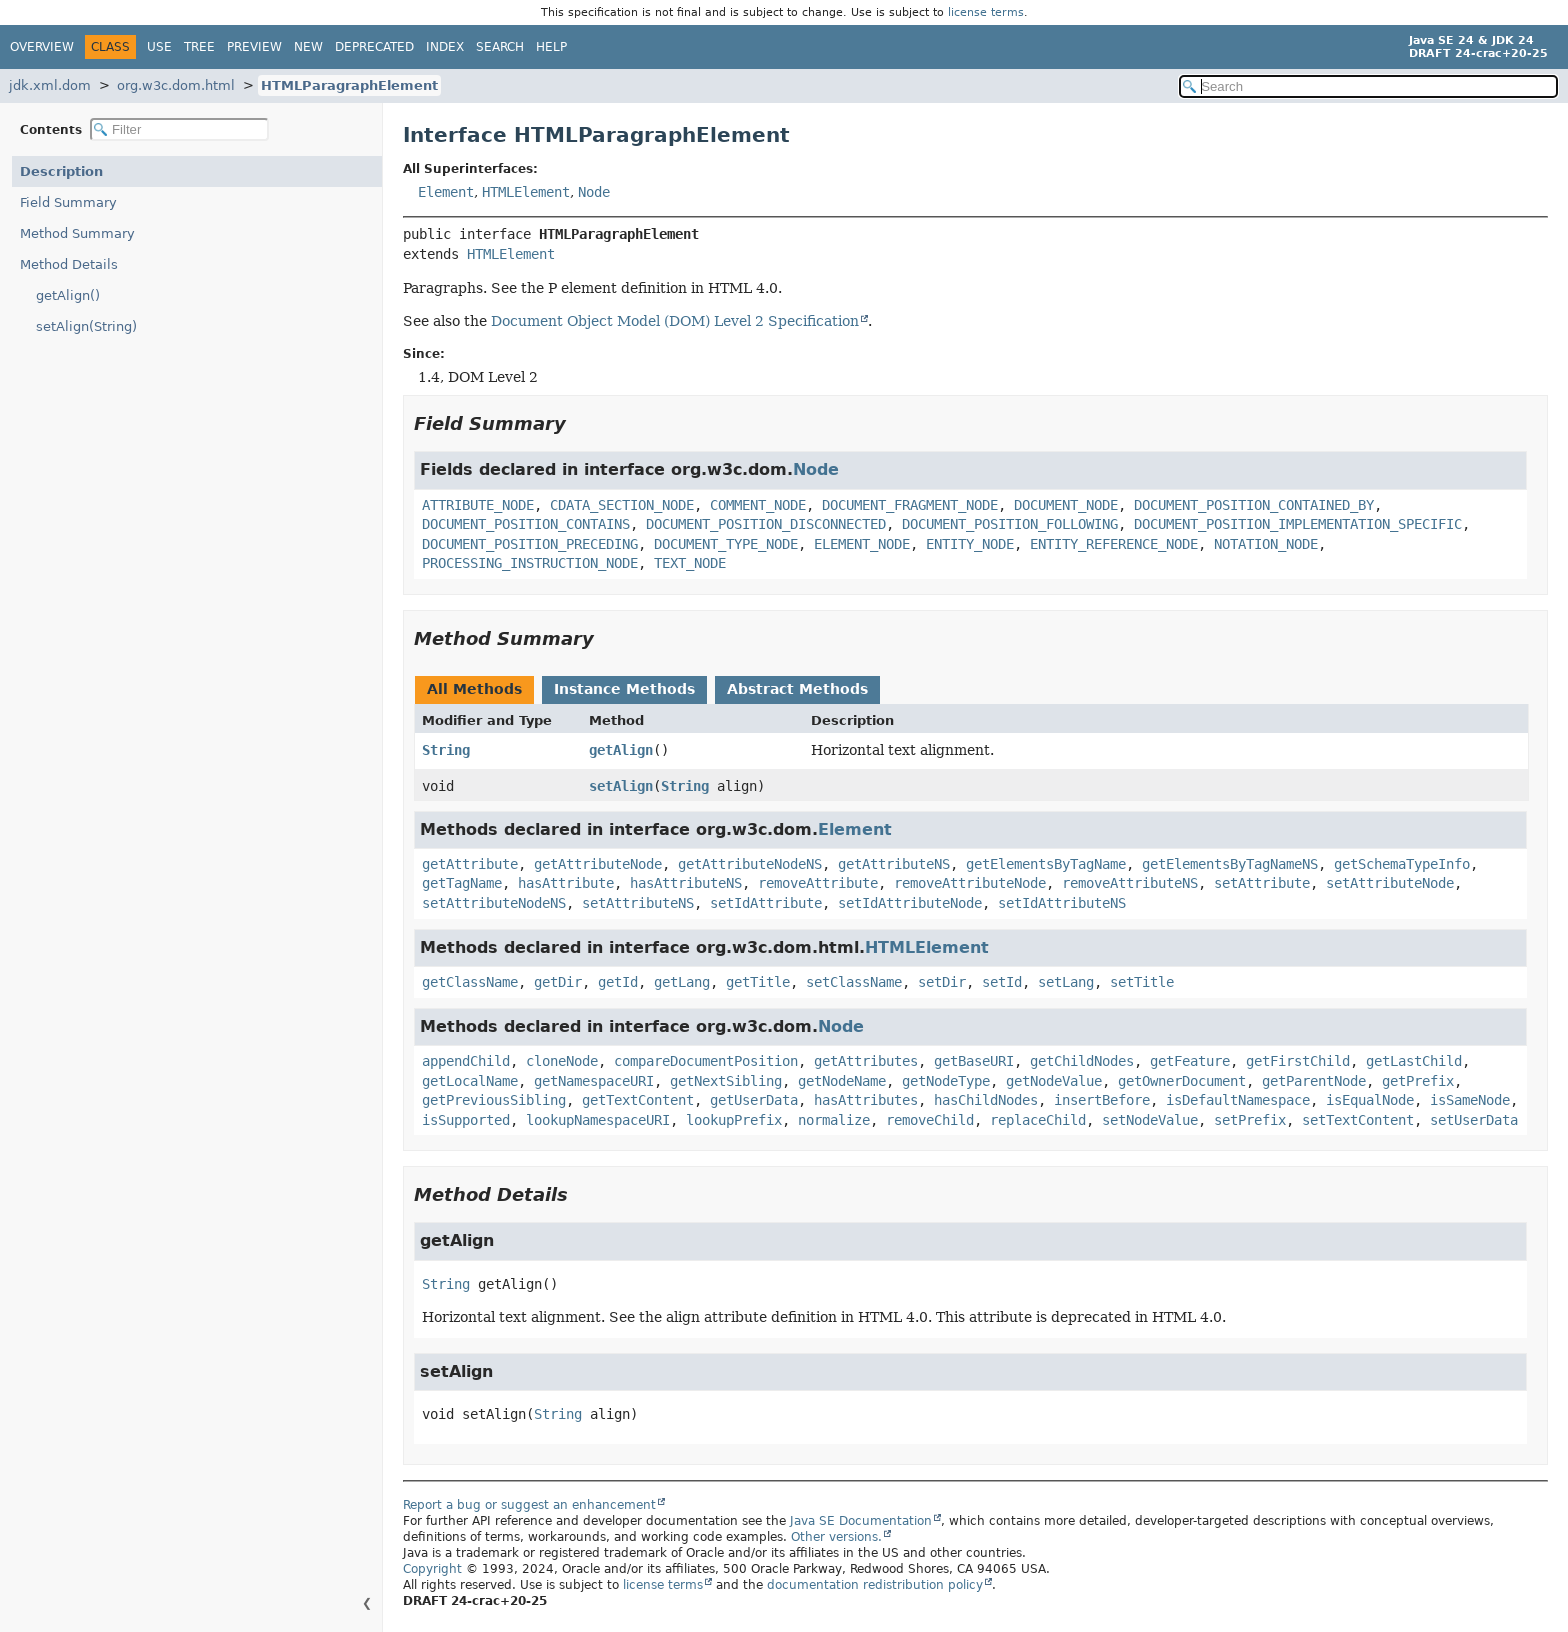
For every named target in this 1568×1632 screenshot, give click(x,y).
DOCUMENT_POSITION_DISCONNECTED (766, 524)
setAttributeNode (1390, 883)
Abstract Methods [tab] (797, 689)
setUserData (1474, 1120)
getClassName (470, 982)
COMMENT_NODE (758, 505)
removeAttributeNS (1130, 883)
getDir (558, 982)
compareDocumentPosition (706, 1061)
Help (551, 47)
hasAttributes (866, 1100)
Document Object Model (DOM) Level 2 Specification (675, 321)
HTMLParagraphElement (349, 85)
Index (445, 47)
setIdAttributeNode (910, 903)
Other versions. (836, 1537)
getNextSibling (726, 1081)
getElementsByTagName (1046, 864)
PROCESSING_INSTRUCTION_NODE (530, 563)
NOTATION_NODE (1266, 544)
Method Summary (77, 233)
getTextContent (638, 1100)
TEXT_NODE (690, 563)
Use (159, 47)
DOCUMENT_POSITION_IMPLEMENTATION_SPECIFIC (1298, 524)
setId (1002, 982)
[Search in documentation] (1368, 86)
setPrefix (1250, 1120)
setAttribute (1262, 883)
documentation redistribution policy (875, 1585)
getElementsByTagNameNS (1230, 864)
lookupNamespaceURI (598, 1120)
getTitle (758, 982)
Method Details (69, 264)
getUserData (754, 1100)
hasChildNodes (986, 1100)
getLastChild (1414, 1061)
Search (500, 47)
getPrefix (1418, 1081)
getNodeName (842, 1081)
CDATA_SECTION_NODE (622, 505)
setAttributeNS (638, 903)
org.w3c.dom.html (176, 85)
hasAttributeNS (686, 883)
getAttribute (470, 864)
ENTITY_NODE (970, 544)
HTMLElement (526, 192)
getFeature (1190, 1061)
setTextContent (1358, 1120)
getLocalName (470, 1081)
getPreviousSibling (494, 1100)
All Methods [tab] (474, 689)
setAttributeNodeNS (494, 903)
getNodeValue (1054, 1081)
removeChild (930, 1120)
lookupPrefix (734, 1120)
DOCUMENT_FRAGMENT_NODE (910, 505)
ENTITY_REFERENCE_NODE (1114, 544)
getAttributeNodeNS (750, 864)
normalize (834, 1120)
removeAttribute (818, 883)
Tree (199, 47)
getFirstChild (1298, 1061)
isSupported (466, 1120)
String (446, 750)
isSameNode (1470, 1100)
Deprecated (374, 47)
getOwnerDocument (1182, 1081)
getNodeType (946, 1081)
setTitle (1142, 982)
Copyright (432, 1569)
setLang (1066, 982)
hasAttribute (566, 883)
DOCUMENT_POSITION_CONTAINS (526, 524)
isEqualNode (1370, 1100)
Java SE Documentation (861, 1521)
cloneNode (562, 1061)
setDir (942, 982)
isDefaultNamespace (1238, 1100)
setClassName (854, 982)
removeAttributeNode (970, 883)
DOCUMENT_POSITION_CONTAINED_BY (1254, 505)
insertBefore (1102, 1100)
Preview (254, 47)
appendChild (466, 1061)
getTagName (462, 883)
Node (594, 192)
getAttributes (866, 1061)
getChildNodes (1082, 1061)
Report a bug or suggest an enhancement (529, 1505)
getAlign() (68, 295)
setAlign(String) (86, 326)
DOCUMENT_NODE (1066, 505)
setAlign (621, 786)
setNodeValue (1150, 1120)
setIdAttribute (766, 903)
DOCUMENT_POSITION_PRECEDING (530, 544)
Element (446, 192)
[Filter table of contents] (179, 129)
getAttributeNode (598, 864)
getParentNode (1314, 1081)
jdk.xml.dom (50, 85)
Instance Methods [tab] (624, 689)
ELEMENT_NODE (862, 544)
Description (61, 171)
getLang (682, 982)
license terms (986, 12)
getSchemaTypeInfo (1402, 864)
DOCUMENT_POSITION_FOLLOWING (1010, 524)
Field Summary (68, 202)
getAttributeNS (894, 864)
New (308, 47)
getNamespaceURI (594, 1081)
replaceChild (1038, 1120)
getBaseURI (974, 1061)
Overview (42, 47)
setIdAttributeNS (1062, 903)
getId (618, 982)
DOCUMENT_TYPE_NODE (726, 544)
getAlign (621, 750)
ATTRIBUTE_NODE (478, 505)
